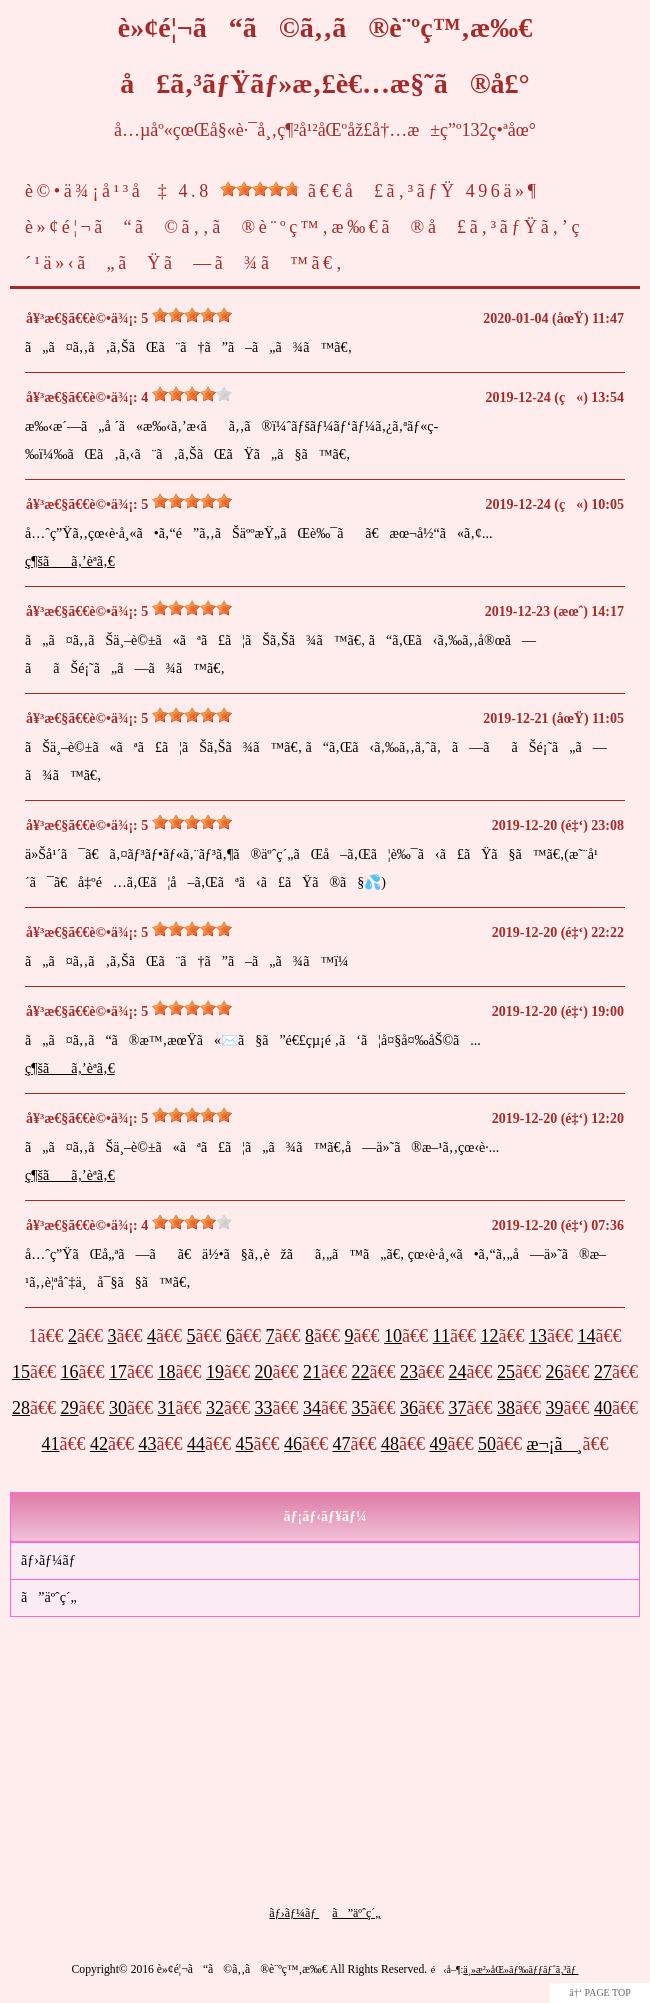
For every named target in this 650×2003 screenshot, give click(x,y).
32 (215, 1408)
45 (244, 1444)
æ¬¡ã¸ (554, 1444)
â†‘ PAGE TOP (600, 1992)
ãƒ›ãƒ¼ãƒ (50, 1560)
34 (312, 1408)
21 (312, 1372)
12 (489, 1336)
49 (438, 1444)
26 (555, 1372)
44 (196, 1444)
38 (506, 1408)
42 (99, 1444)
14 (586, 1336)
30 (118, 1408)
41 (50, 1444)
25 (506, 1372)
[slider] (260, 189)
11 (441, 1336)
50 (487, 1444)
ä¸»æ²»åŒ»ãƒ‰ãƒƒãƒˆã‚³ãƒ (520, 1969)
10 (393, 1336)
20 (264, 1372)
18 (167, 1372)
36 (409, 1408)
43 (147, 1444)
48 (390, 1444)
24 (458, 1372)
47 (341, 1444)
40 (603, 1408)
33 (264, 1408)
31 (167, 1408)
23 (409, 1372)
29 (70, 1408)
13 (538, 1336)
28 (21, 1408)
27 (603, 1372)
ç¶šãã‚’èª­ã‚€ (70, 561)
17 (118, 1372)
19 (215, 1372)
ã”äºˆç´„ (49, 1597)
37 (458, 1408)
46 (293, 1444)
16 (70, 1372)
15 (21, 1372)
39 (555, 1408)
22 (361, 1372)
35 (361, 1408)
